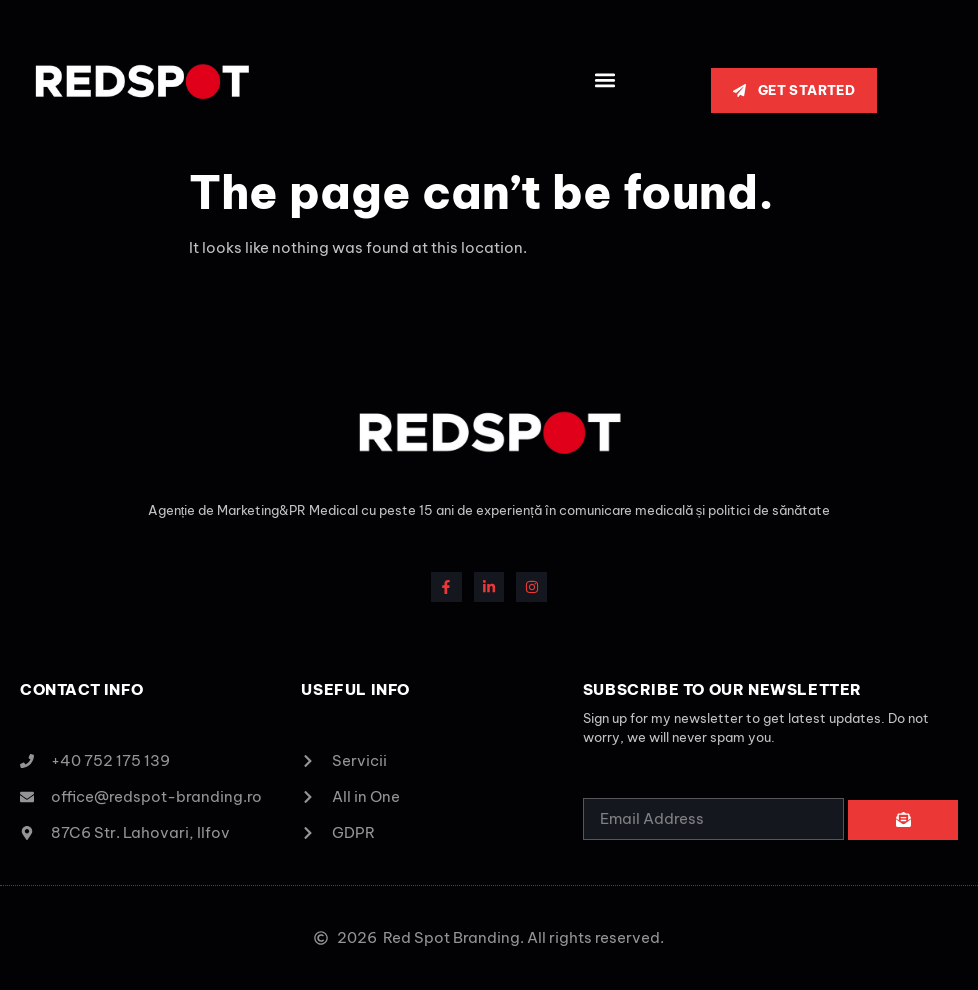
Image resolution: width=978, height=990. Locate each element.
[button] (604, 80)
